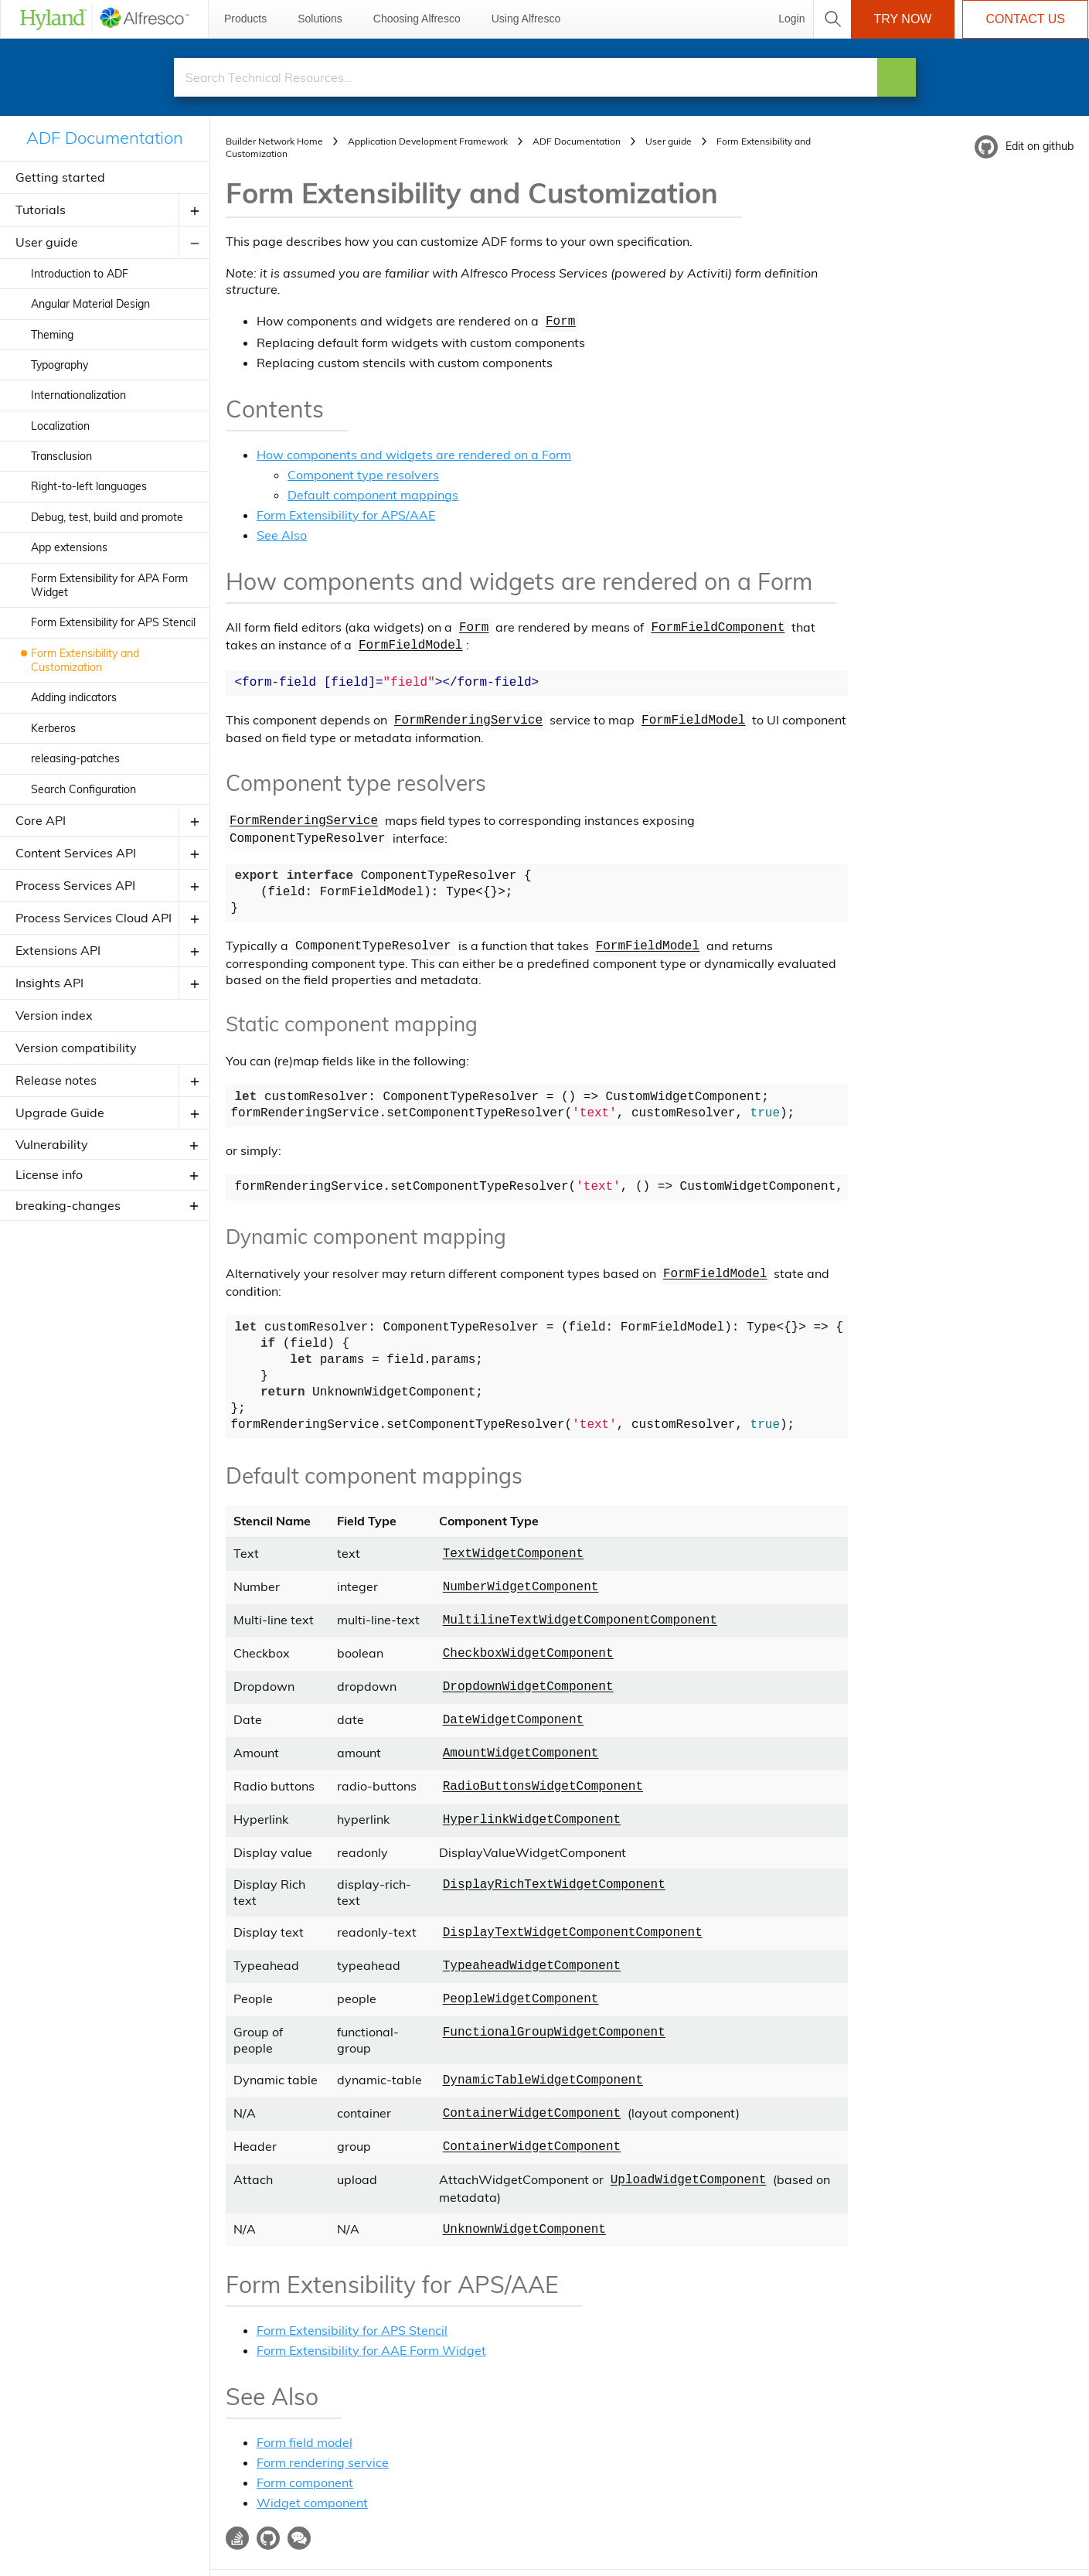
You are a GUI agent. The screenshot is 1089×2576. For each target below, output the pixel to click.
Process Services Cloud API (93, 917)
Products (245, 18)
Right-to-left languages (89, 486)
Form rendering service (323, 2423)
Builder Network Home (274, 141)
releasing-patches (75, 758)
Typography (59, 365)
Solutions (320, 18)
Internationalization (78, 395)
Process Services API (75, 885)
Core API (40, 820)
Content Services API (75, 852)
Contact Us (1025, 19)
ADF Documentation (104, 137)
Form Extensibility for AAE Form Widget (371, 2311)
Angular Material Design (90, 304)
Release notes (56, 1080)
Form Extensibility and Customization (85, 660)
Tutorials (40, 209)
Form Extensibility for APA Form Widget (109, 585)
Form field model (304, 2403)
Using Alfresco (526, 18)
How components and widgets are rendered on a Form (414, 453)
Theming (52, 335)
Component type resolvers (363, 473)
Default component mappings (373, 493)
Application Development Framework (428, 141)
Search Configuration (83, 789)
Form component (305, 2444)
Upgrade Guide (59, 1112)
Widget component (312, 2464)
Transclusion (61, 456)
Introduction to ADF (79, 274)
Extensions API (57, 950)
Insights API (49, 982)
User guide (46, 242)
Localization (60, 426)
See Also (282, 533)
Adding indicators (74, 697)
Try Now (903, 19)
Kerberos (53, 728)
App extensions (69, 547)
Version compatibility (76, 1047)
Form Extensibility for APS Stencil (113, 622)
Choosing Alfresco (417, 18)
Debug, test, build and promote (107, 517)
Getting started (60, 177)
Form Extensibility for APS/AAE (346, 513)
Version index (54, 1015)
